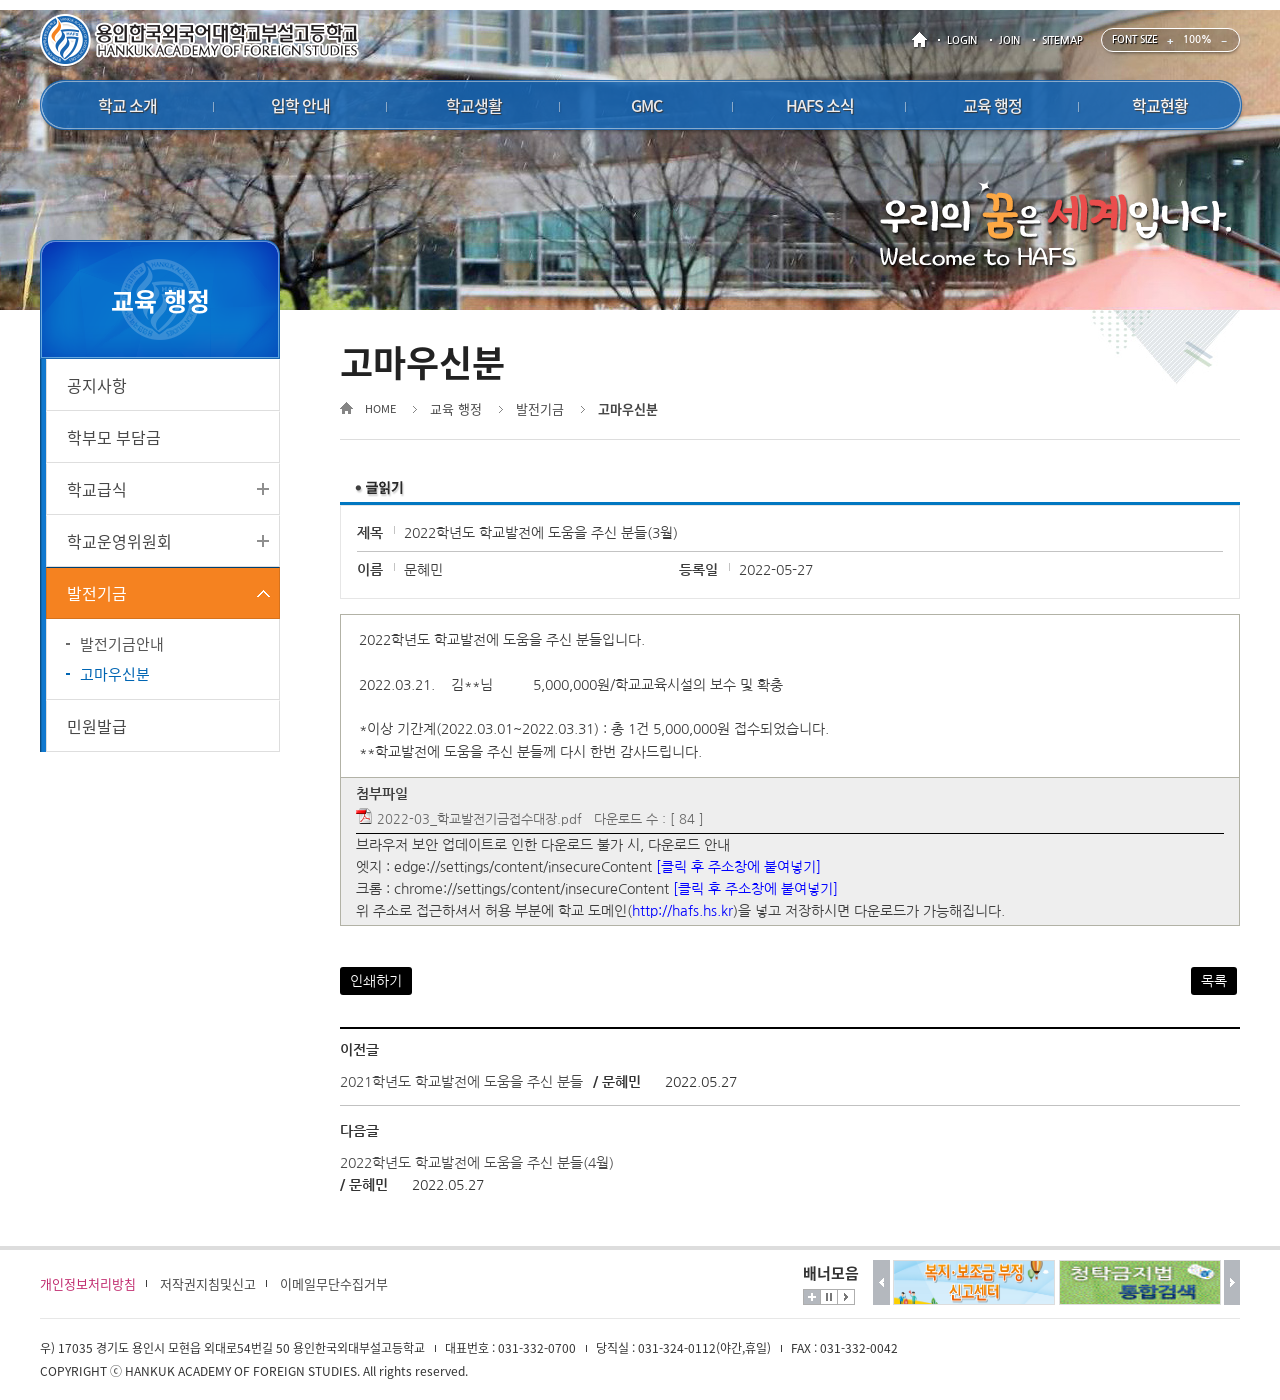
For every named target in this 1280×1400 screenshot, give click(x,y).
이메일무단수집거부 (334, 1283)
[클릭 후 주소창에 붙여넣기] (738, 867)
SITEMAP (1062, 40)
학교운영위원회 (119, 541)
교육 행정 (456, 408)
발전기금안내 (122, 644)
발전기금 (97, 593)
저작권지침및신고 (208, 1283)
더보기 (812, 1297)
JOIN (1009, 40)
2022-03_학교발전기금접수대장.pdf (479, 819)
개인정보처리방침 (88, 1283)
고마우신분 (115, 674)
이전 (881, 1282)
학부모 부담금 (114, 437)
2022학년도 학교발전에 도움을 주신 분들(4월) (477, 1163)
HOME (923, 40)
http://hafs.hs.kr (682, 911)
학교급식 (97, 489)
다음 (1232, 1282)
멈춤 (829, 1297)
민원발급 (97, 726)
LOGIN (962, 40)
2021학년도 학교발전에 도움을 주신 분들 (461, 1082)
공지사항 (97, 385)
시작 (846, 1297)
